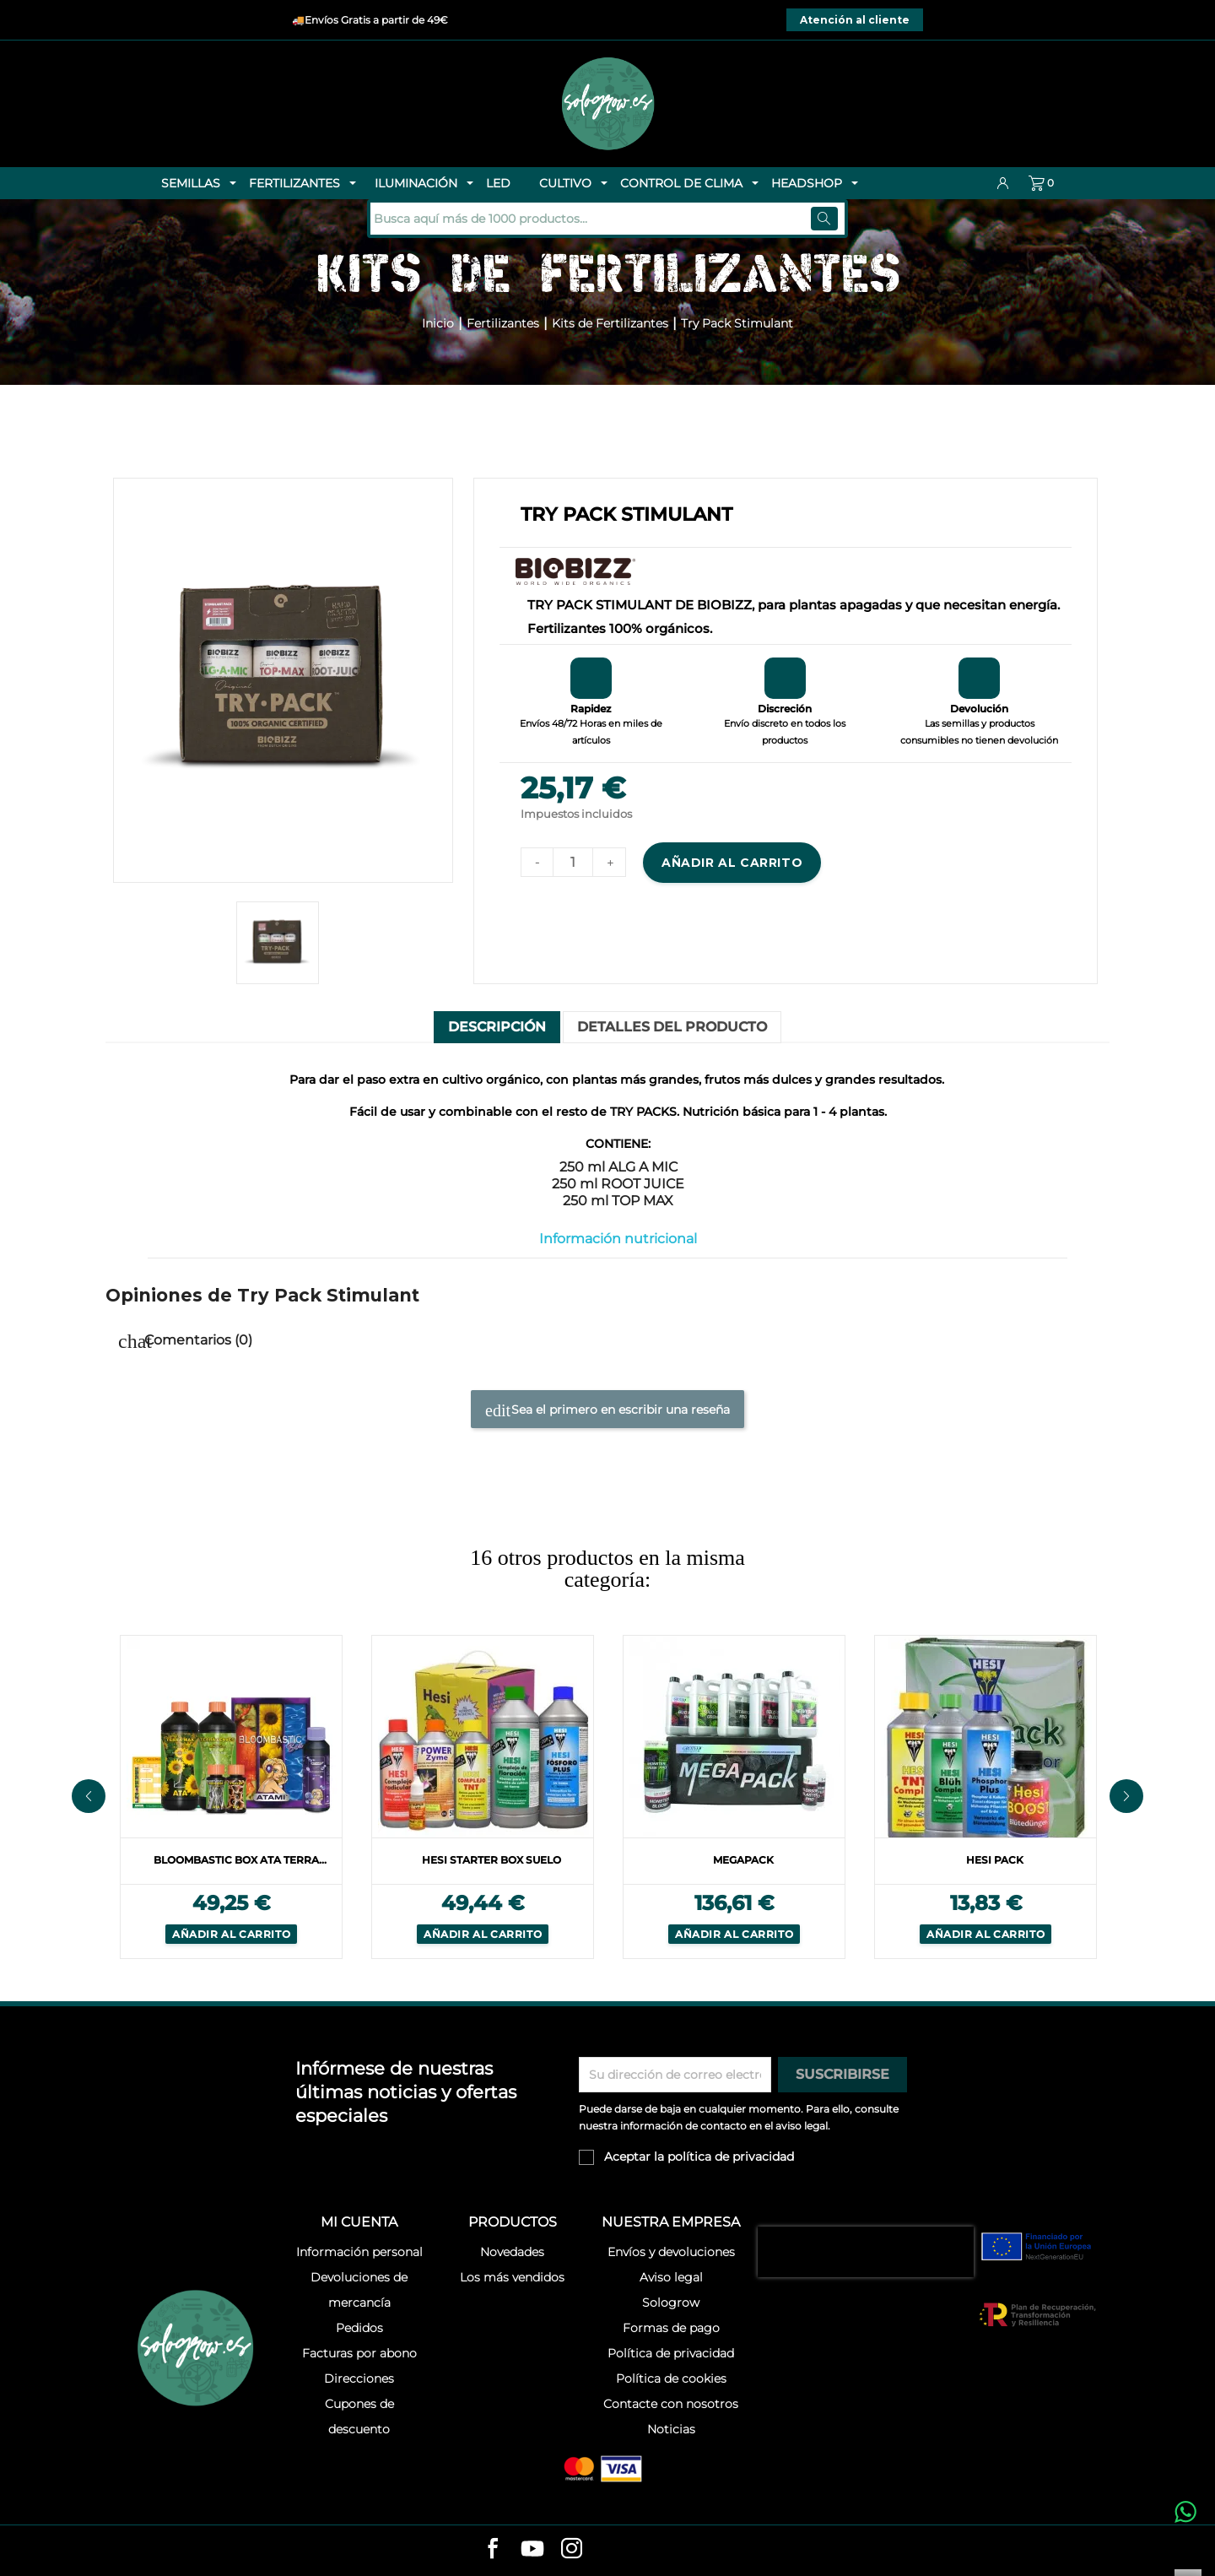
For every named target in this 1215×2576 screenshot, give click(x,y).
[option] (231, 1796)
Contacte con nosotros (670, 2403)
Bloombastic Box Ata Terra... (240, 1860)
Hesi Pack (994, 1860)
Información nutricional (618, 1239)
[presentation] (866, 2252)
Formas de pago (671, 2327)
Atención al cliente (855, 20)
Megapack (743, 1860)
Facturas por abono (359, 2353)
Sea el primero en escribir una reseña (607, 1409)
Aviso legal (671, 2277)
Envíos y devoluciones (671, 2251)
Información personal (359, 2251)
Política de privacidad (671, 2353)
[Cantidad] (573, 862)
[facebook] (493, 2549)
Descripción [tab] (497, 1027)
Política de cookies (671, 2378)
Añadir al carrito (732, 862)
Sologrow (670, 2302)
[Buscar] (484, 219)
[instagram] (571, 2549)
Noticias (671, 2429)
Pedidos (359, 2327)
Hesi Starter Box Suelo (491, 1860)
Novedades (512, 2251)
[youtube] (532, 2551)
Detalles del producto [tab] (672, 1027)
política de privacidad (730, 2156)
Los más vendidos (512, 2277)
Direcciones (359, 2378)
